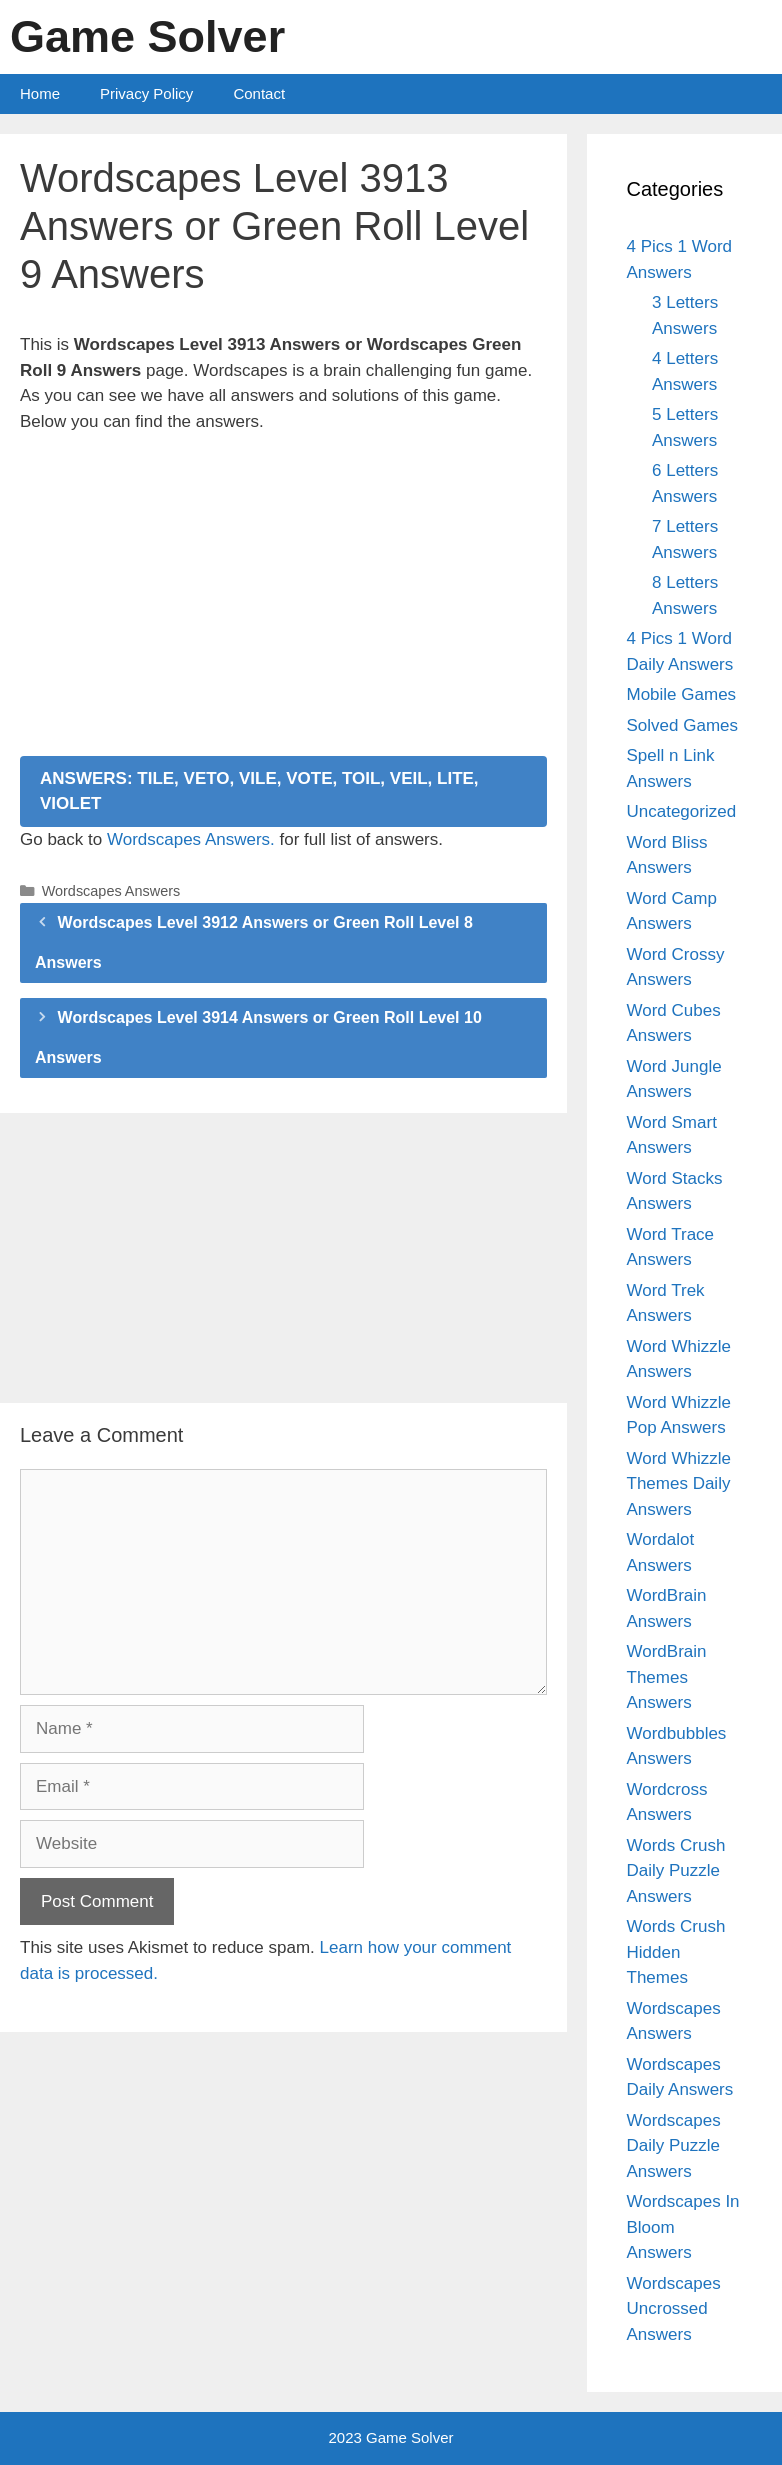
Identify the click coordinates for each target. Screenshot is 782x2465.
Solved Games (683, 725)
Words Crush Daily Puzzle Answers (676, 1871)
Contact (259, 93)
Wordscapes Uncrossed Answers (674, 2309)
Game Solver (147, 36)
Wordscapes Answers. (191, 839)
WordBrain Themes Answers (667, 1677)
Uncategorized (682, 811)
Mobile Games (682, 694)
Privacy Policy (146, 93)
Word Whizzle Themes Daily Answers (679, 1484)
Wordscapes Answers (111, 891)
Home (40, 93)
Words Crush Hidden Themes (676, 1952)
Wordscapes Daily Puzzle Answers (674, 2146)
